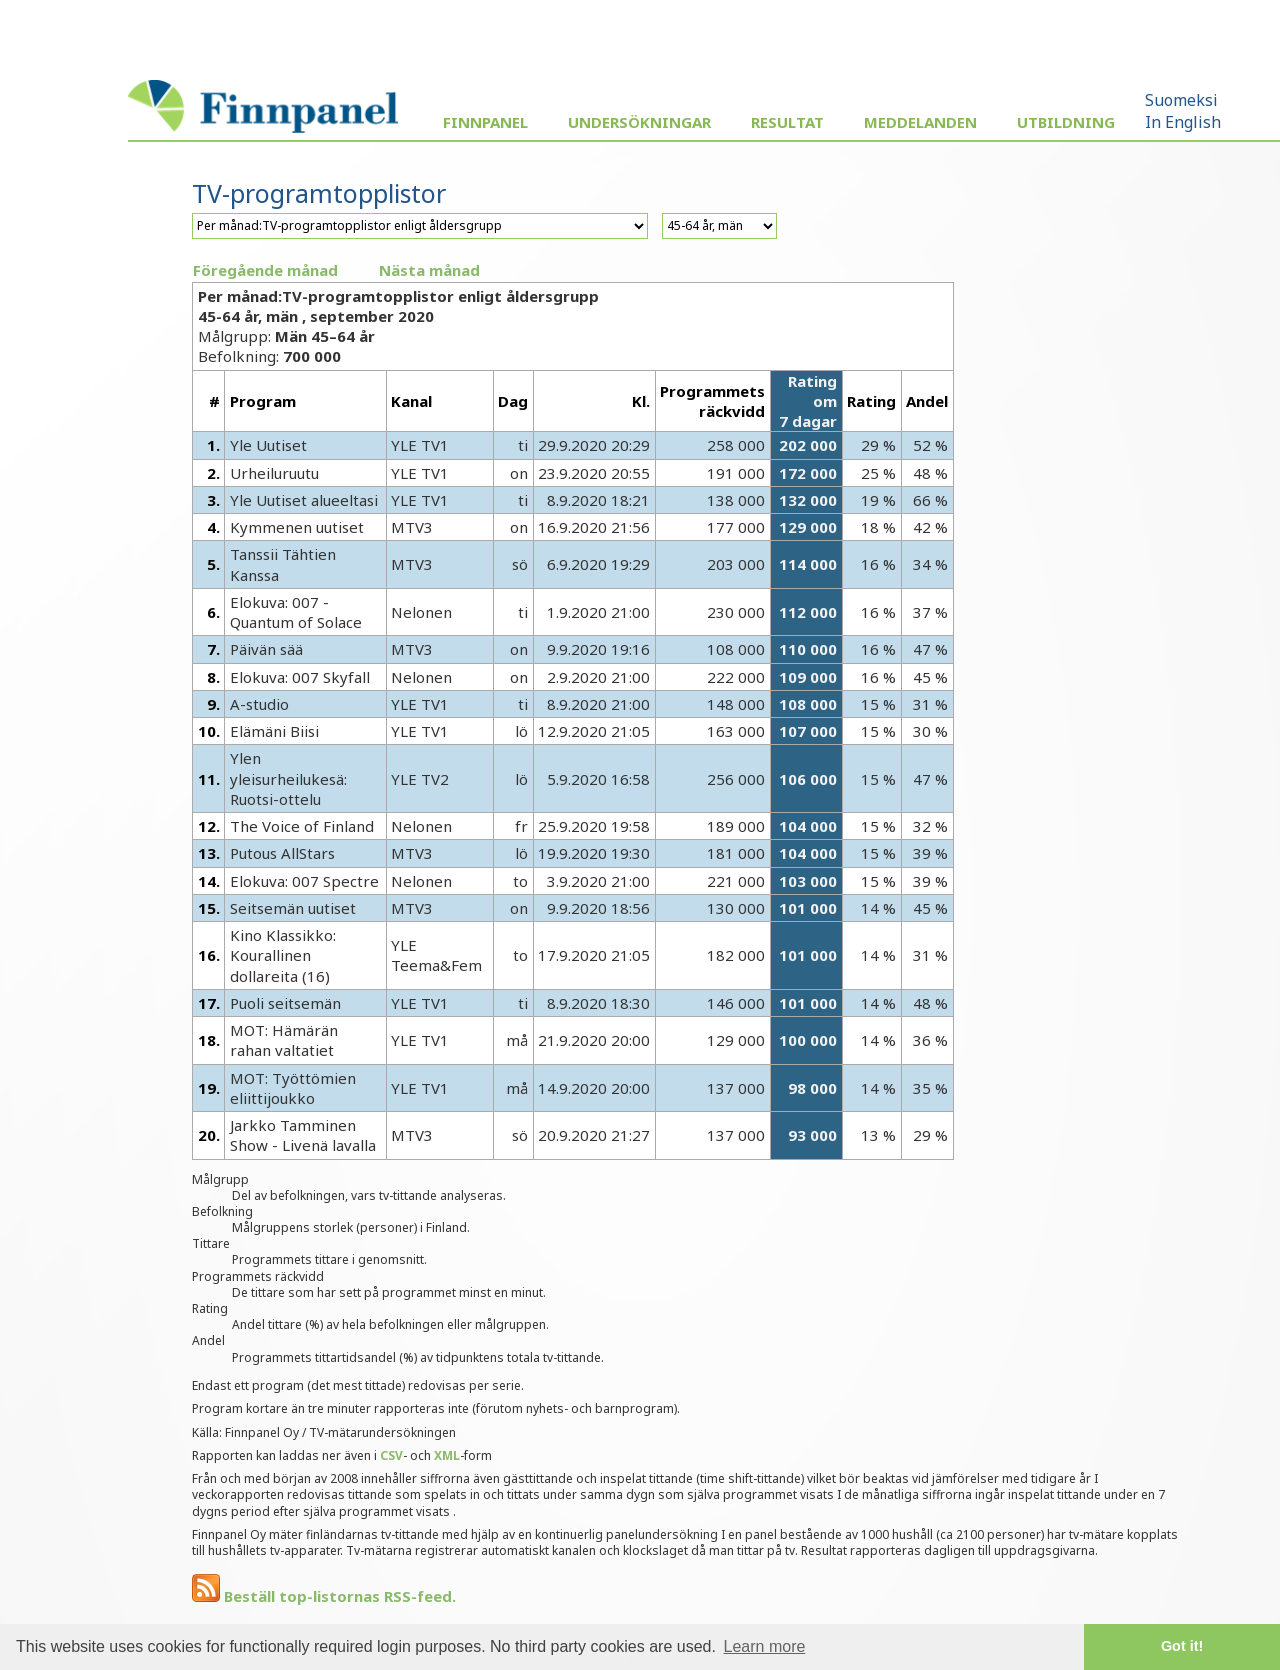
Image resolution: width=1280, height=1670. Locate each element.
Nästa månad (429, 270)
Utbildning (1066, 122)
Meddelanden (920, 122)
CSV (391, 1455)
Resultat (787, 122)
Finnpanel (485, 122)
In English (1183, 122)
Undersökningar (639, 122)
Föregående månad (265, 270)
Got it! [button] (1182, 1646)
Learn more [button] (765, 1646)
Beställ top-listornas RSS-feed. (324, 1596)
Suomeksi (1181, 100)
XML (447, 1455)
